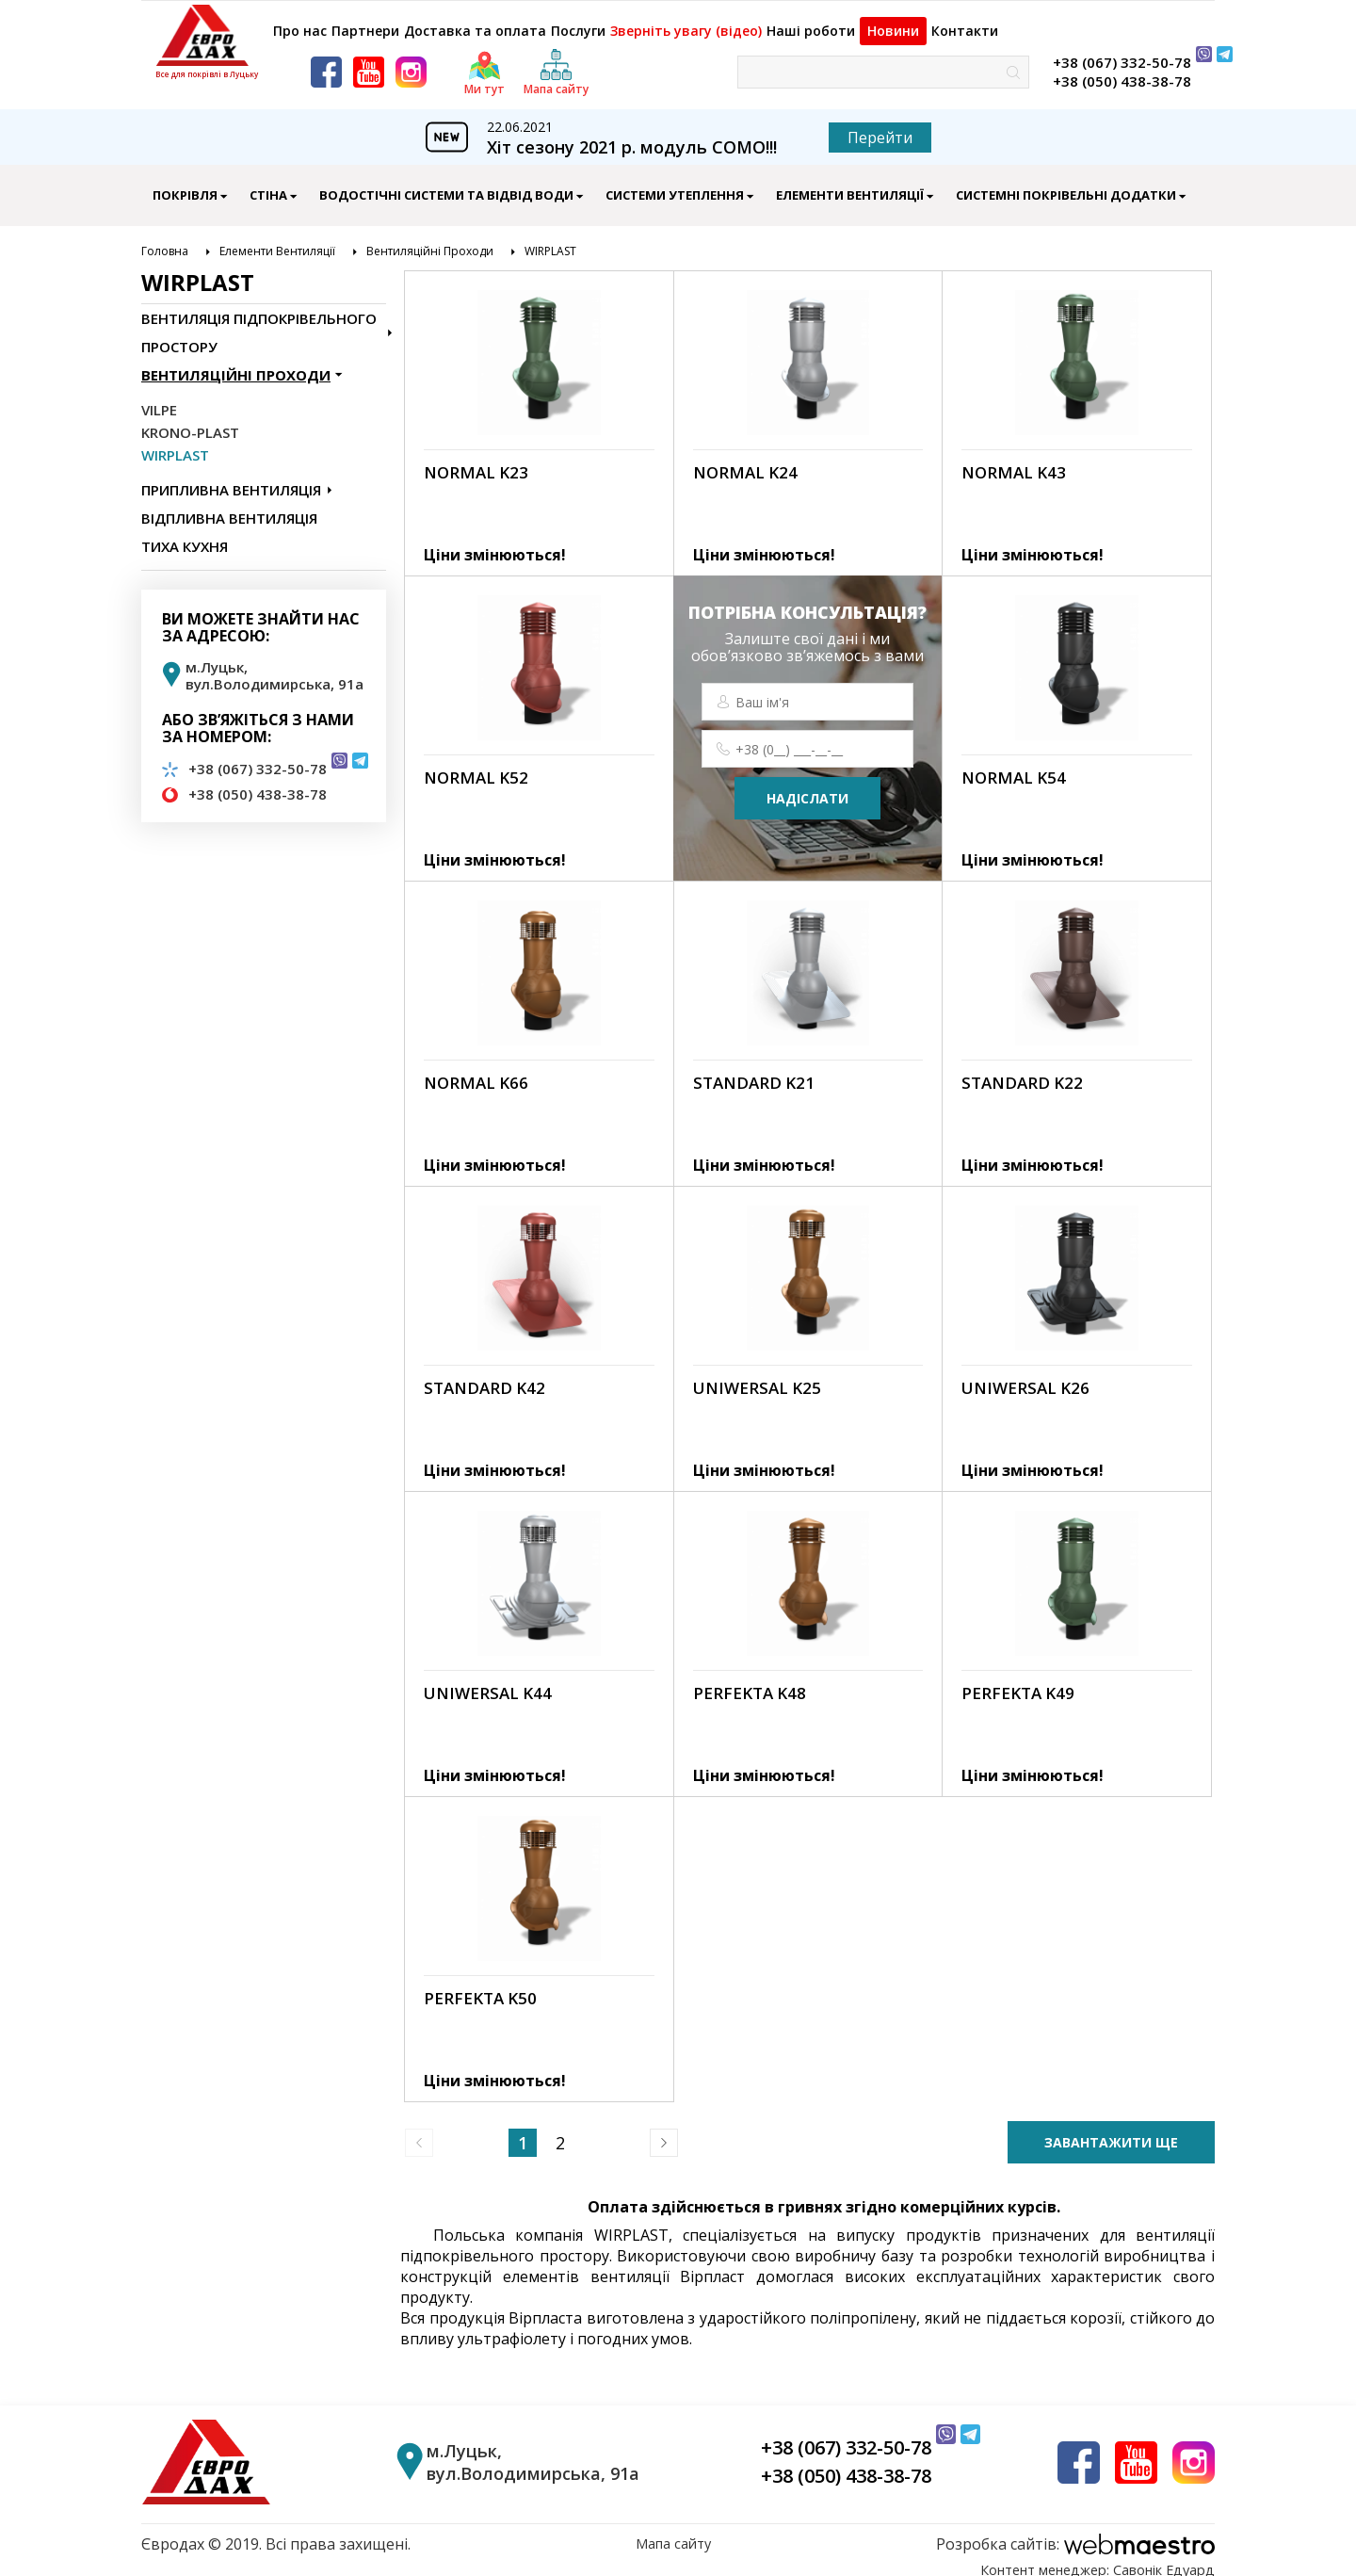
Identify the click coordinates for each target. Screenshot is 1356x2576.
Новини (903, 20)
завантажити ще (1111, 2132)
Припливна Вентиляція (231, 479)
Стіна (268, 184)
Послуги (581, 21)
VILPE (159, 399)
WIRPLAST (550, 241)
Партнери (369, 21)
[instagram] (411, 61)
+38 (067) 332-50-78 (1122, 52)
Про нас (296, 21)
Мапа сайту (673, 2533)
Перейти (880, 127)
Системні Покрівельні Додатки (1066, 184)
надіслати (807, 788)
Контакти (982, 21)
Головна (164, 241)
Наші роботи (813, 21)
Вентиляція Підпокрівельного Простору (259, 322)
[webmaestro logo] (1075, 2533)
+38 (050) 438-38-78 (1122, 71)
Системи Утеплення (674, 184)
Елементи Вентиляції (850, 184)
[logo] (206, 35)
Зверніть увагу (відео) (689, 21)
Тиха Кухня (184, 536)
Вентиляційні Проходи (429, 241)
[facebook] (326, 61)
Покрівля (185, 184)
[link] (539, 413)
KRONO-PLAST (190, 422)
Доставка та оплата (478, 21)
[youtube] (368, 61)
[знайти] (1013, 61)
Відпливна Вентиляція (229, 507)
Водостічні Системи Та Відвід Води (446, 184)
